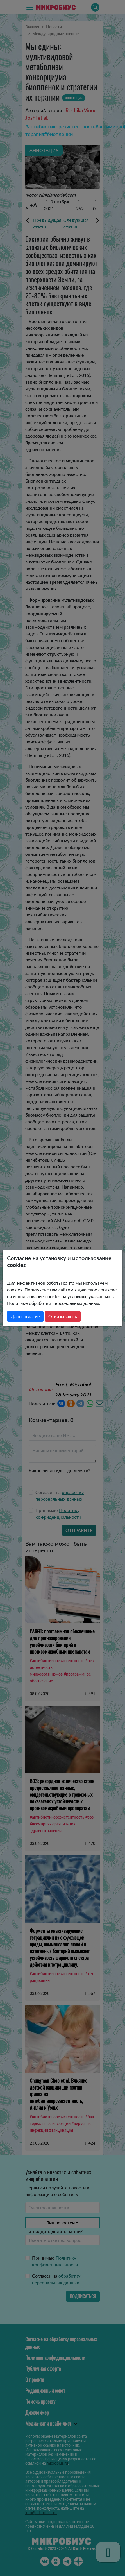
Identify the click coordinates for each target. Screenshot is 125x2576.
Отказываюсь (62, 1316)
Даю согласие (25, 1316)
